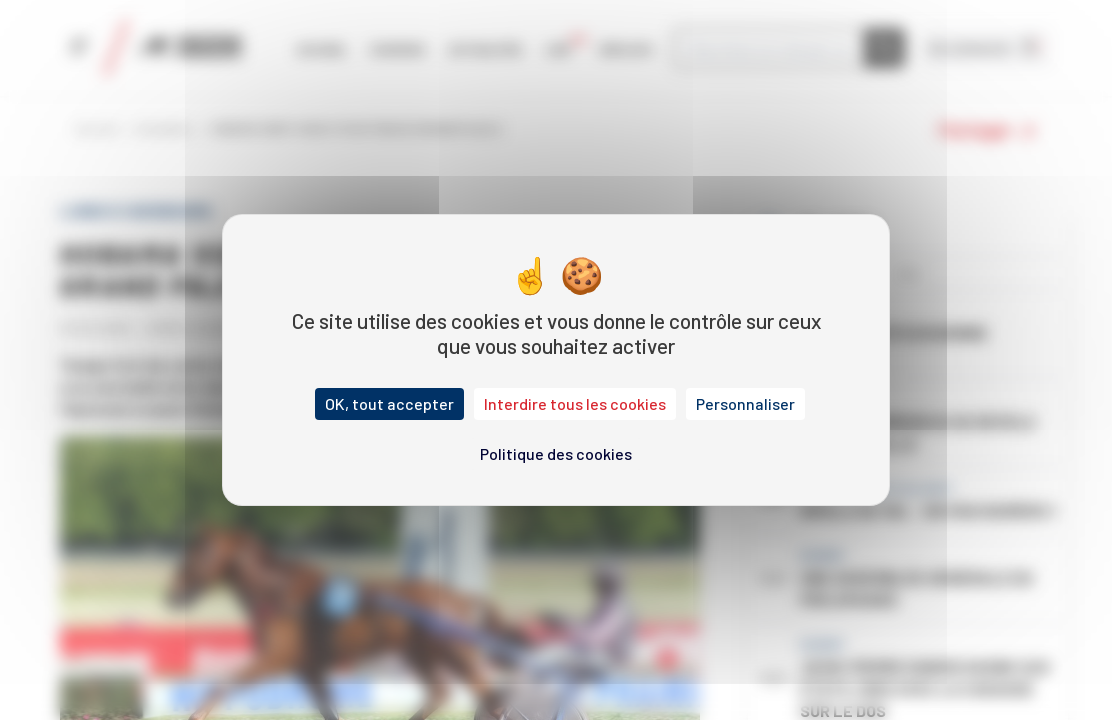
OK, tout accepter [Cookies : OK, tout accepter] (389, 403)
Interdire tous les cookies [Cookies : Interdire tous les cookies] (575, 403)
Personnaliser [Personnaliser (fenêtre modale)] (745, 403)
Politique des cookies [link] (556, 453)
